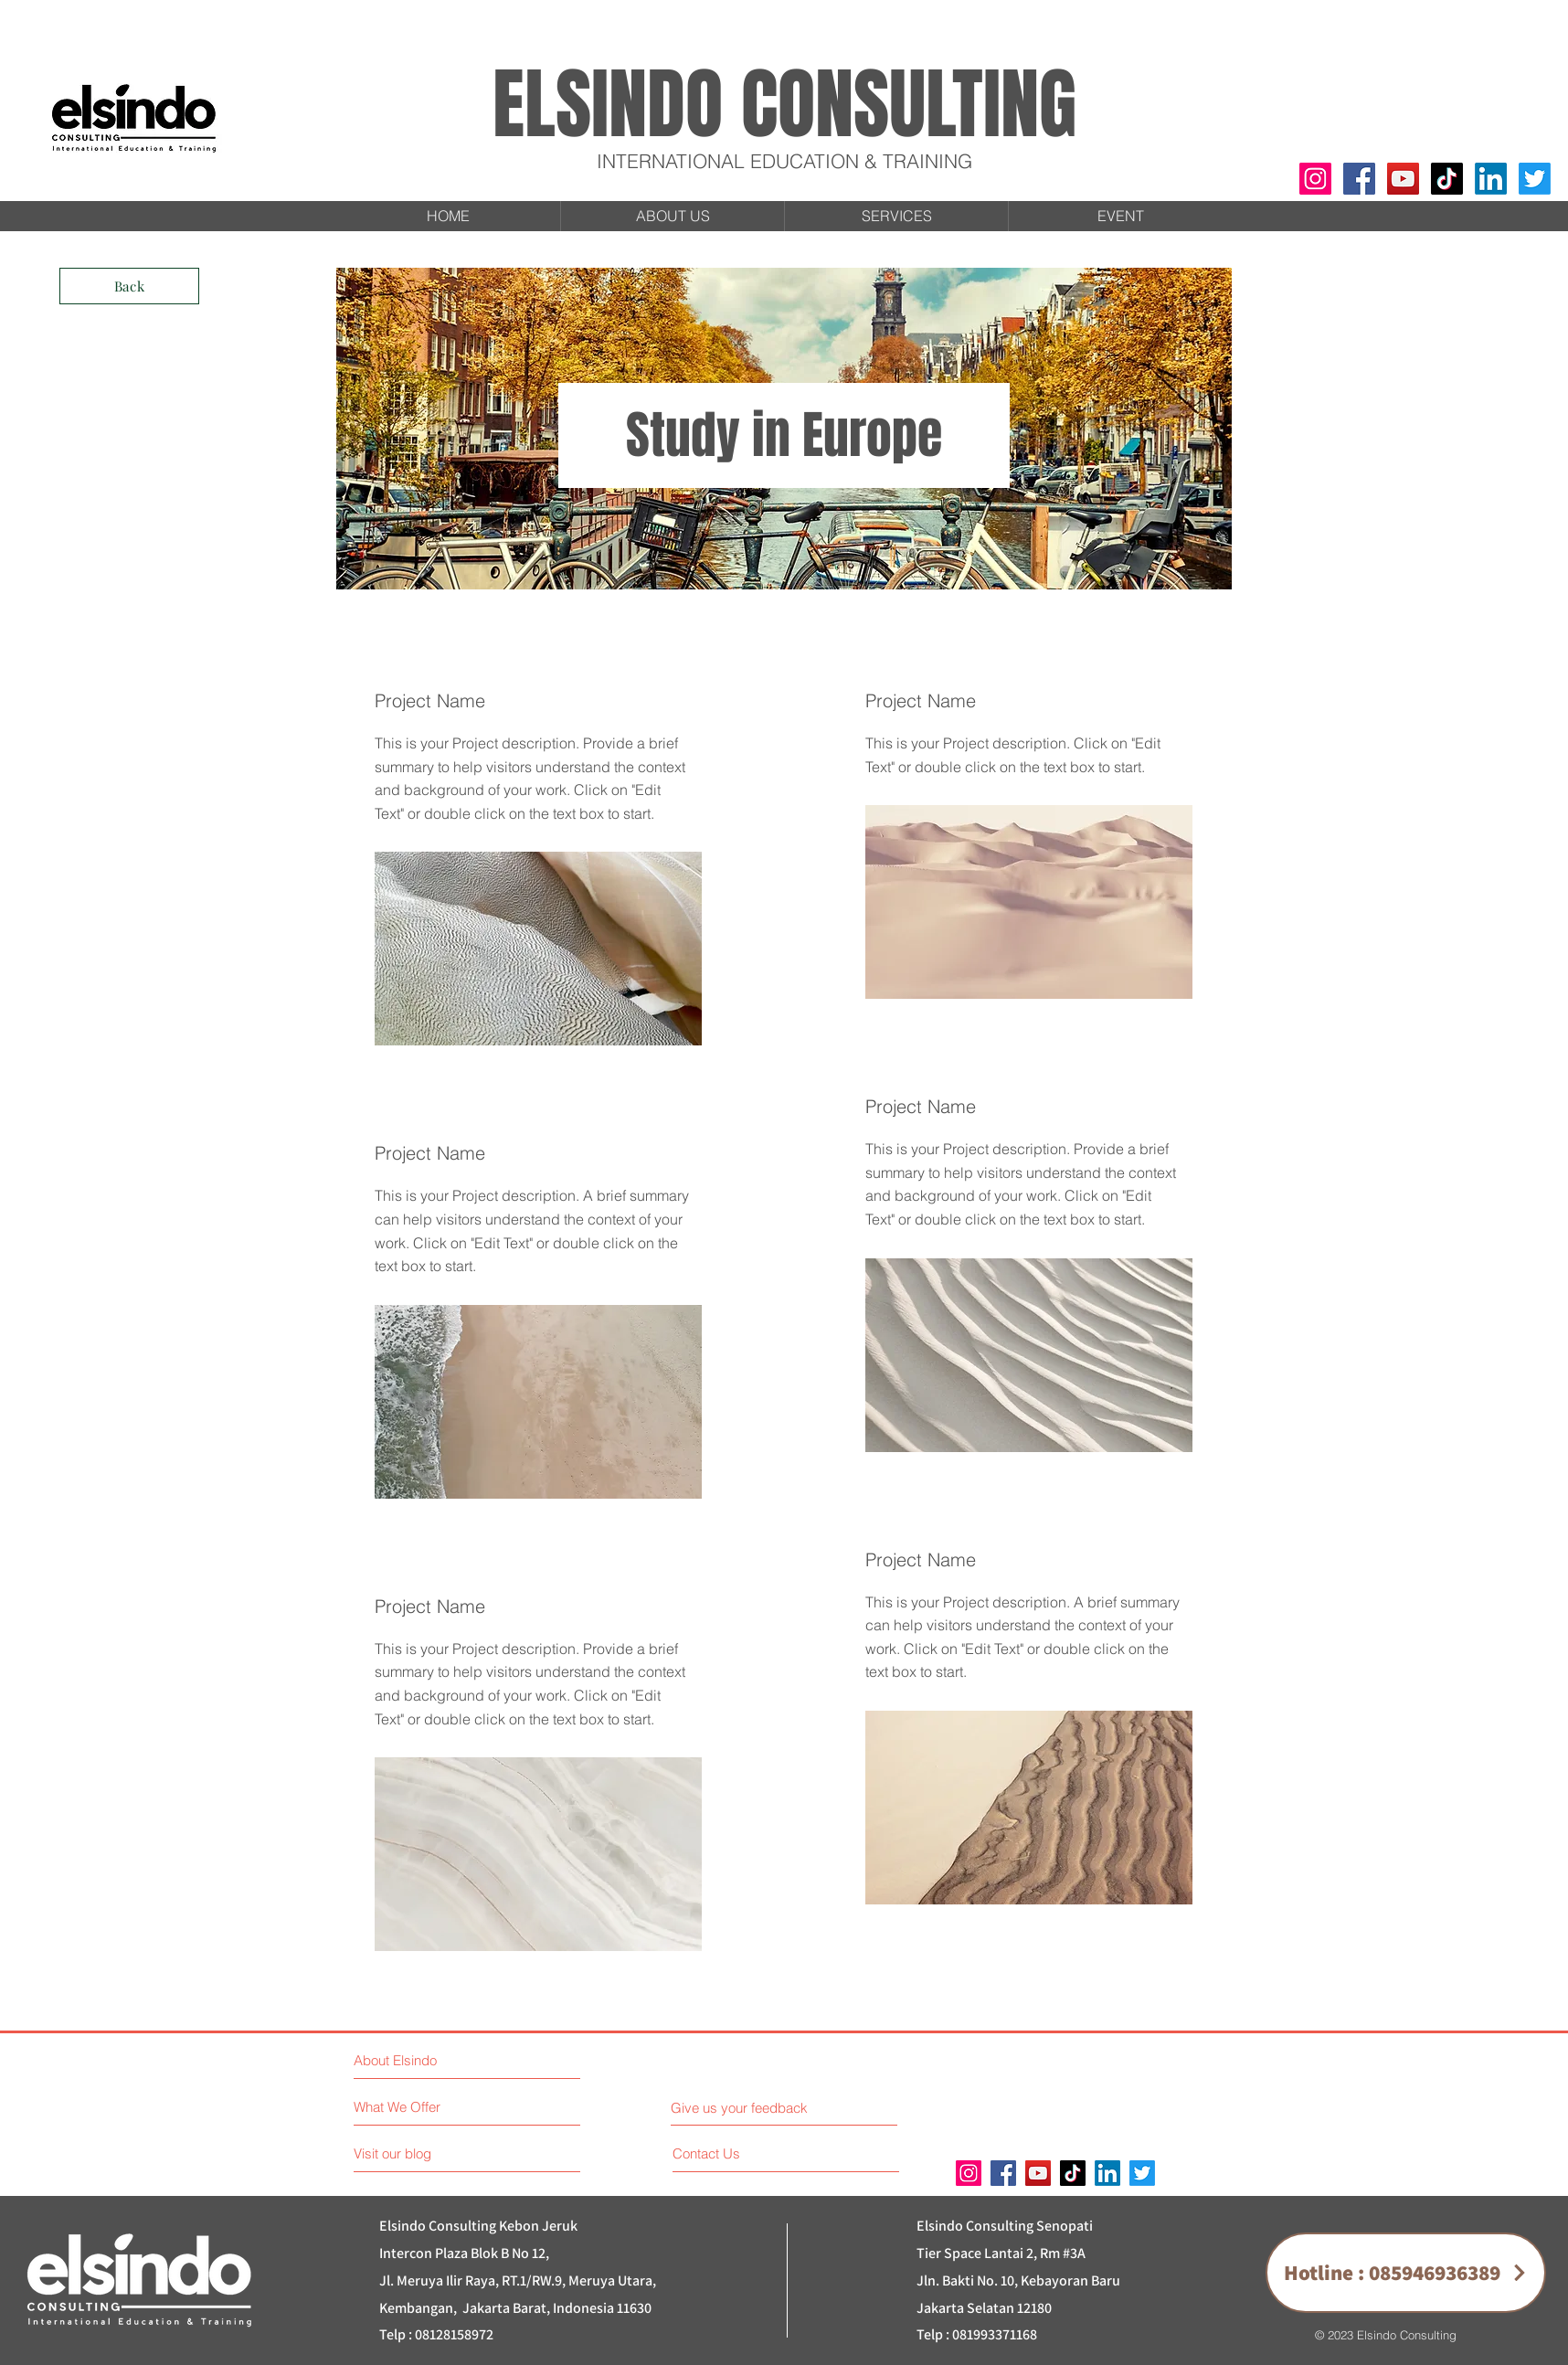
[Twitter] (1535, 179)
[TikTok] (1447, 179)
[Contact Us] (741, 2153)
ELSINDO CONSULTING (784, 105)
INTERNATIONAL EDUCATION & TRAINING (784, 161)
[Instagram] (1315, 179)
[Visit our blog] (434, 2153)
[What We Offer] (423, 2106)
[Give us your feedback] (746, 2107)
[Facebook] (1359, 179)
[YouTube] (1403, 179)
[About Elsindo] (433, 2060)
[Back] (129, 286)
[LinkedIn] (1491, 179)
